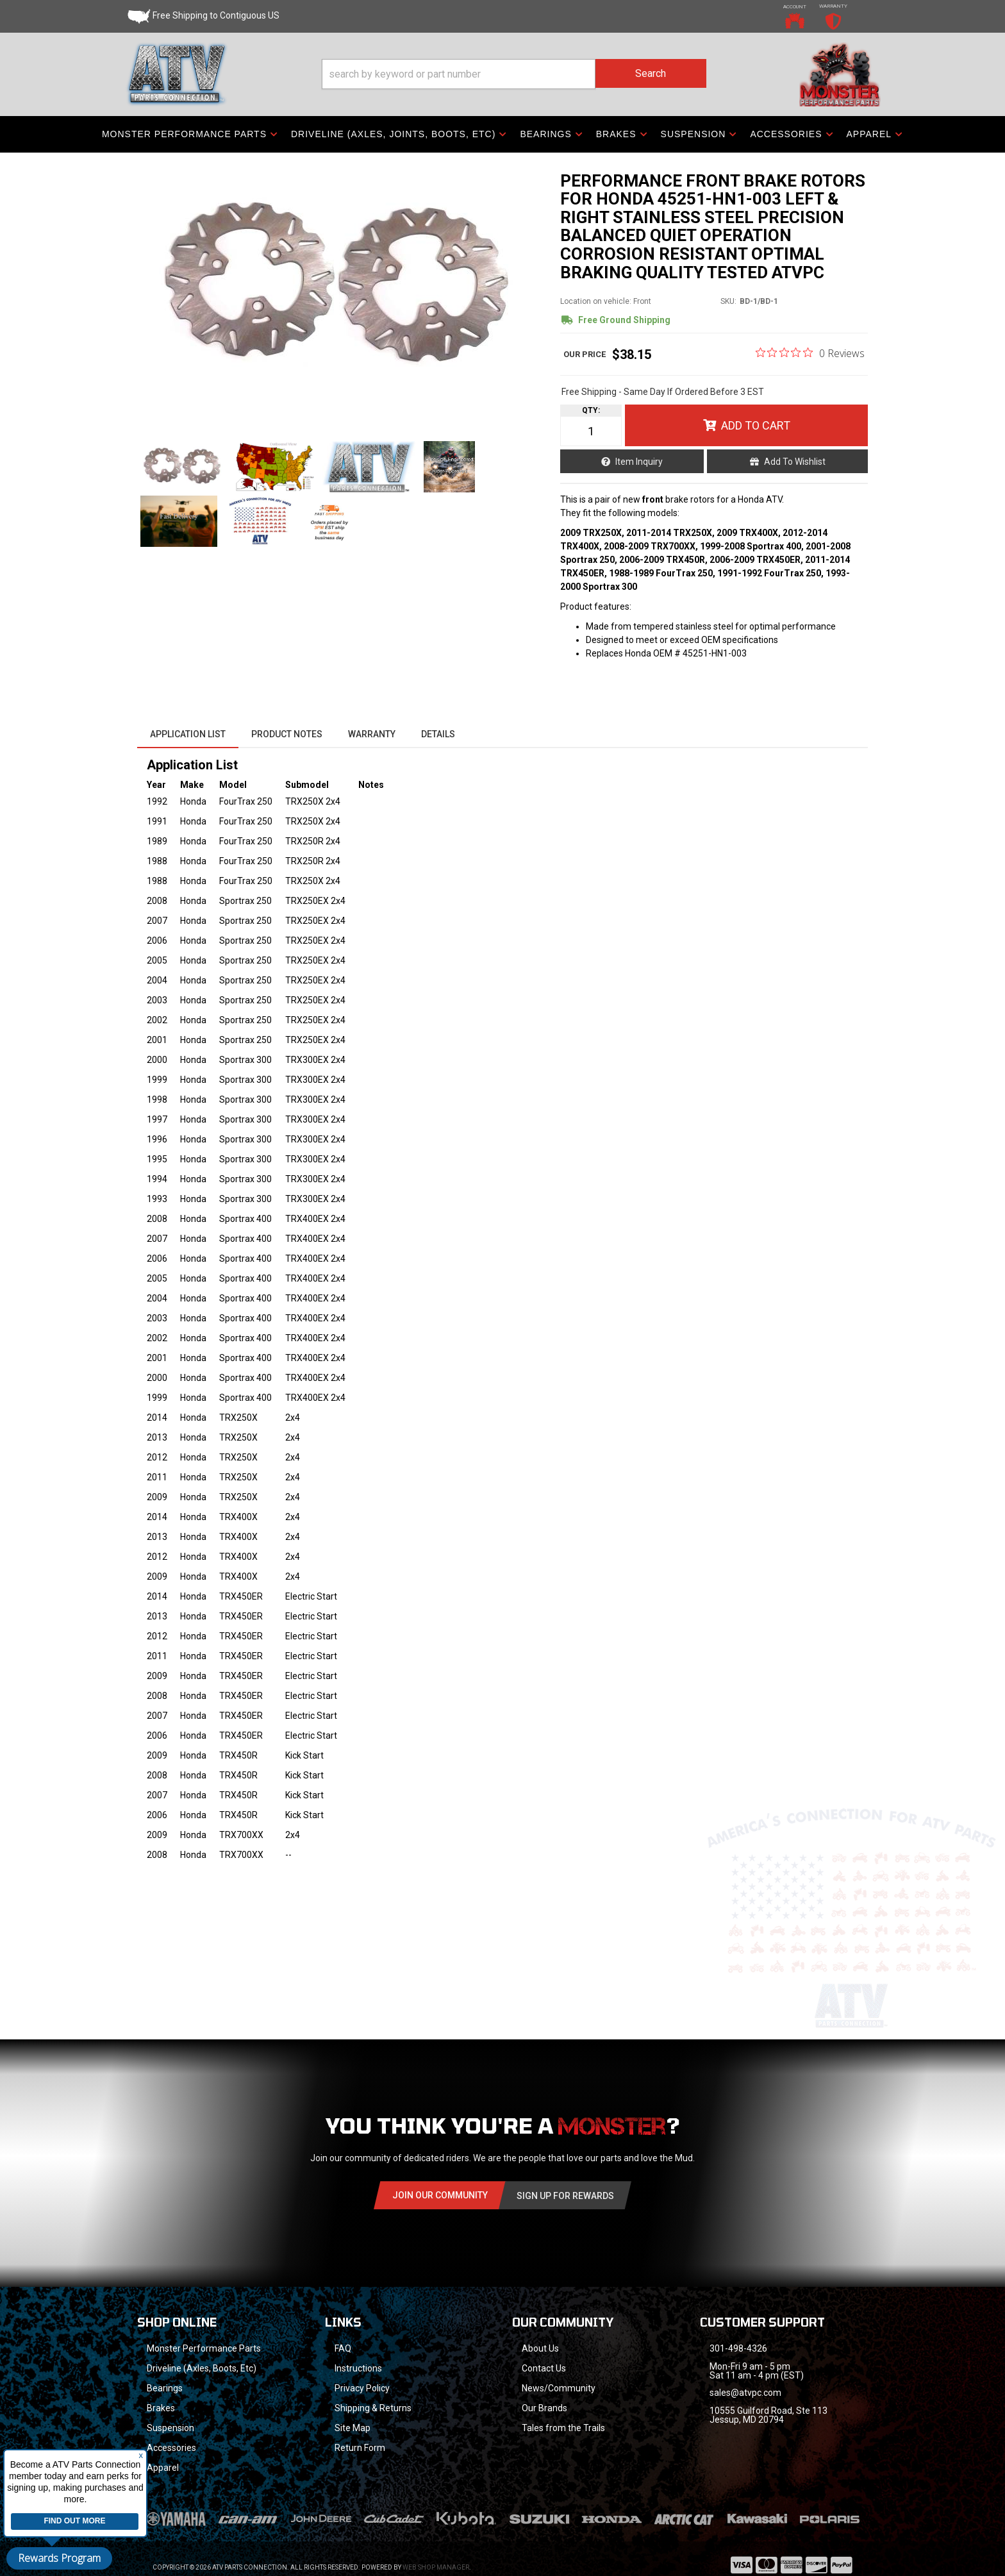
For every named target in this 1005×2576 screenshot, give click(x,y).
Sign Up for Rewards (565, 2196)
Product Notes (286, 734)
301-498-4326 (738, 2348)
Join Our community (440, 2195)
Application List (188, 734)
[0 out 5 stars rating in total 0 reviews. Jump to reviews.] (810, 352)
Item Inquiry (639, 461)
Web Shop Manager (436, 2550)
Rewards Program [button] (59, 2558)
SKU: (728, 301)
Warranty (371, 734)
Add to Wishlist (795, 461)
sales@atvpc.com (745, 2393)
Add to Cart (755, 425)
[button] (514, 74)
